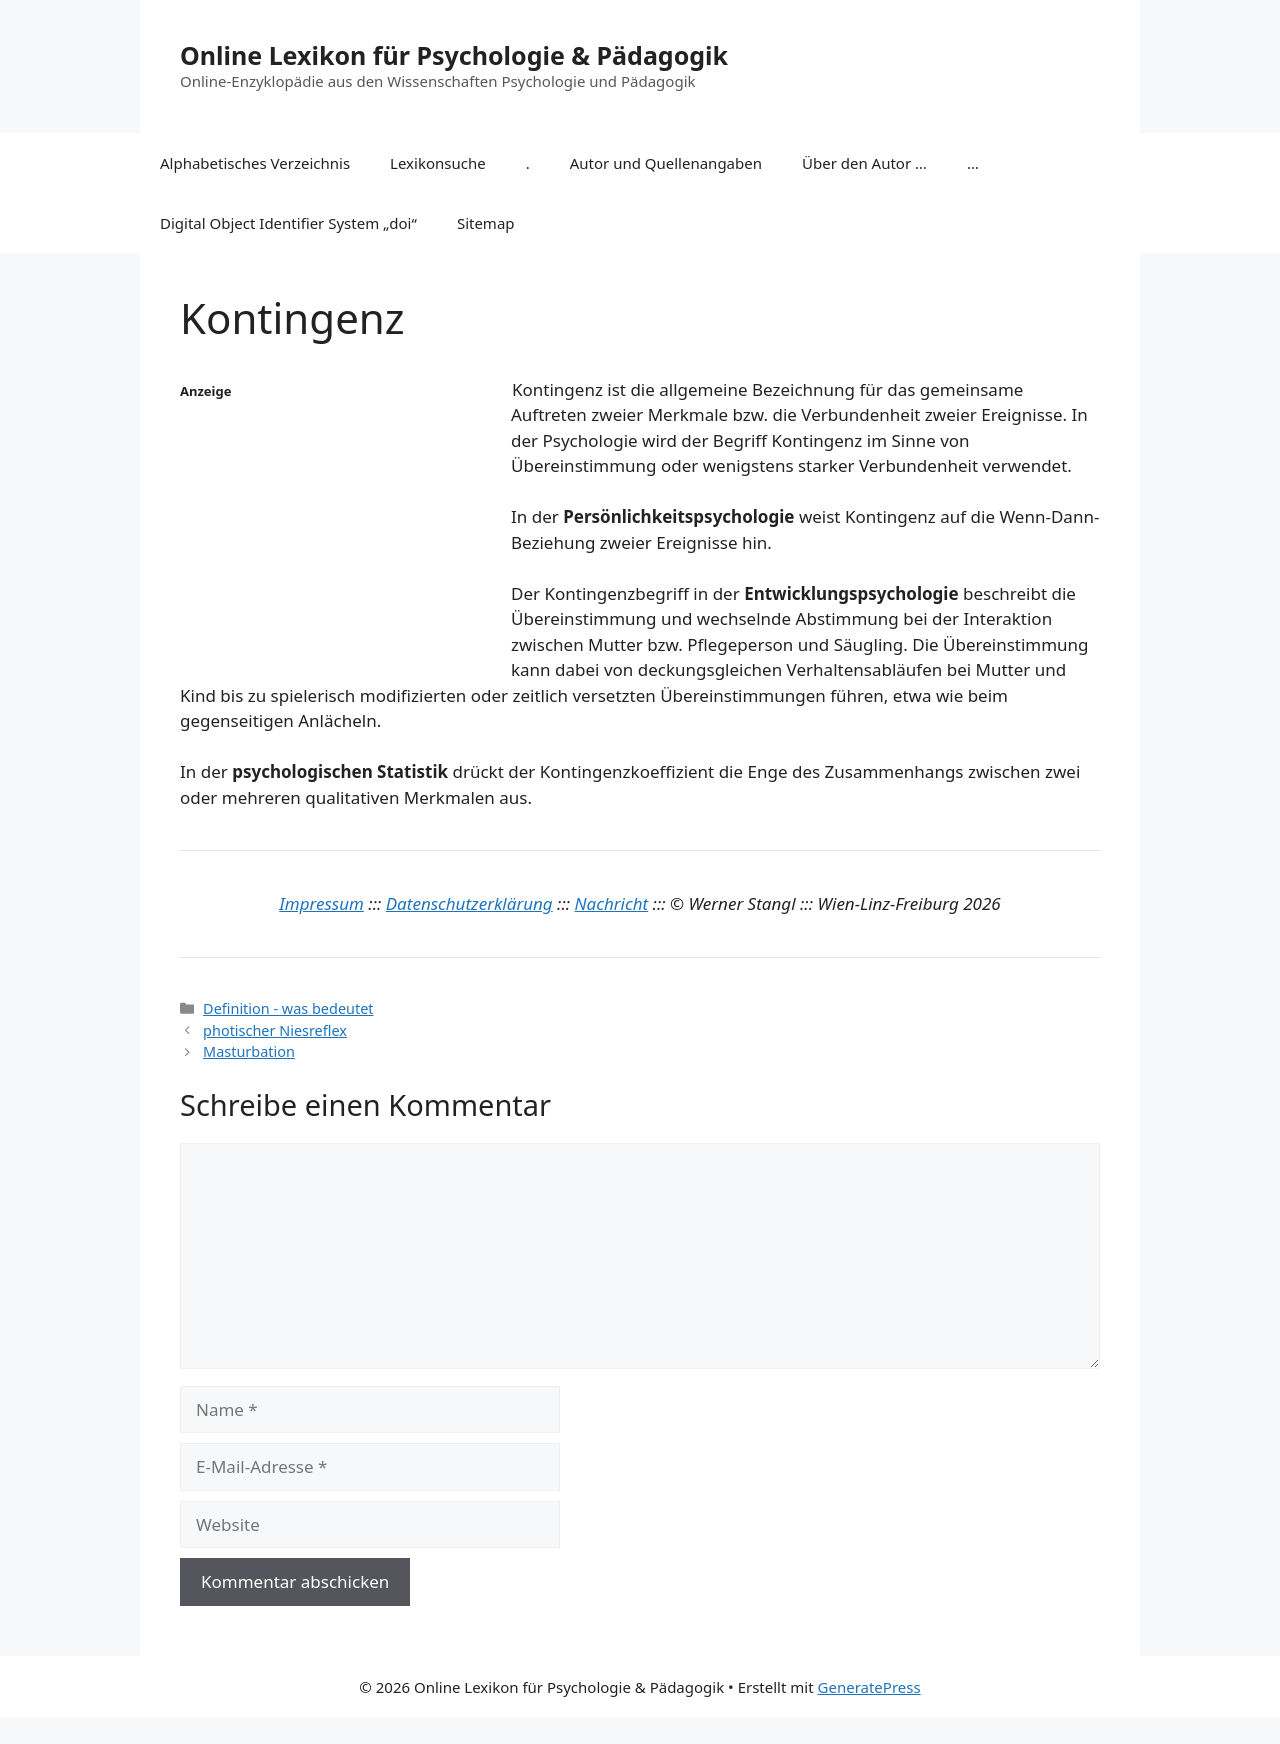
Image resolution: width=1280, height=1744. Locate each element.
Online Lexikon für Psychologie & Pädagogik (454, 55)
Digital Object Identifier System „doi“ (288, 223)
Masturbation (249, 1051)
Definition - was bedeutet (288, 1008)
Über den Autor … (864, 163)
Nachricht (612, 903)
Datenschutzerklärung (469, 903)
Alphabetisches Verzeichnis (255, 163)
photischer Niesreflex (275, 1030)
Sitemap (486, 223)
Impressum (321, 903)
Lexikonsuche (438, 163)
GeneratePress (869, 1687)
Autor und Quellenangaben (666, 163)
